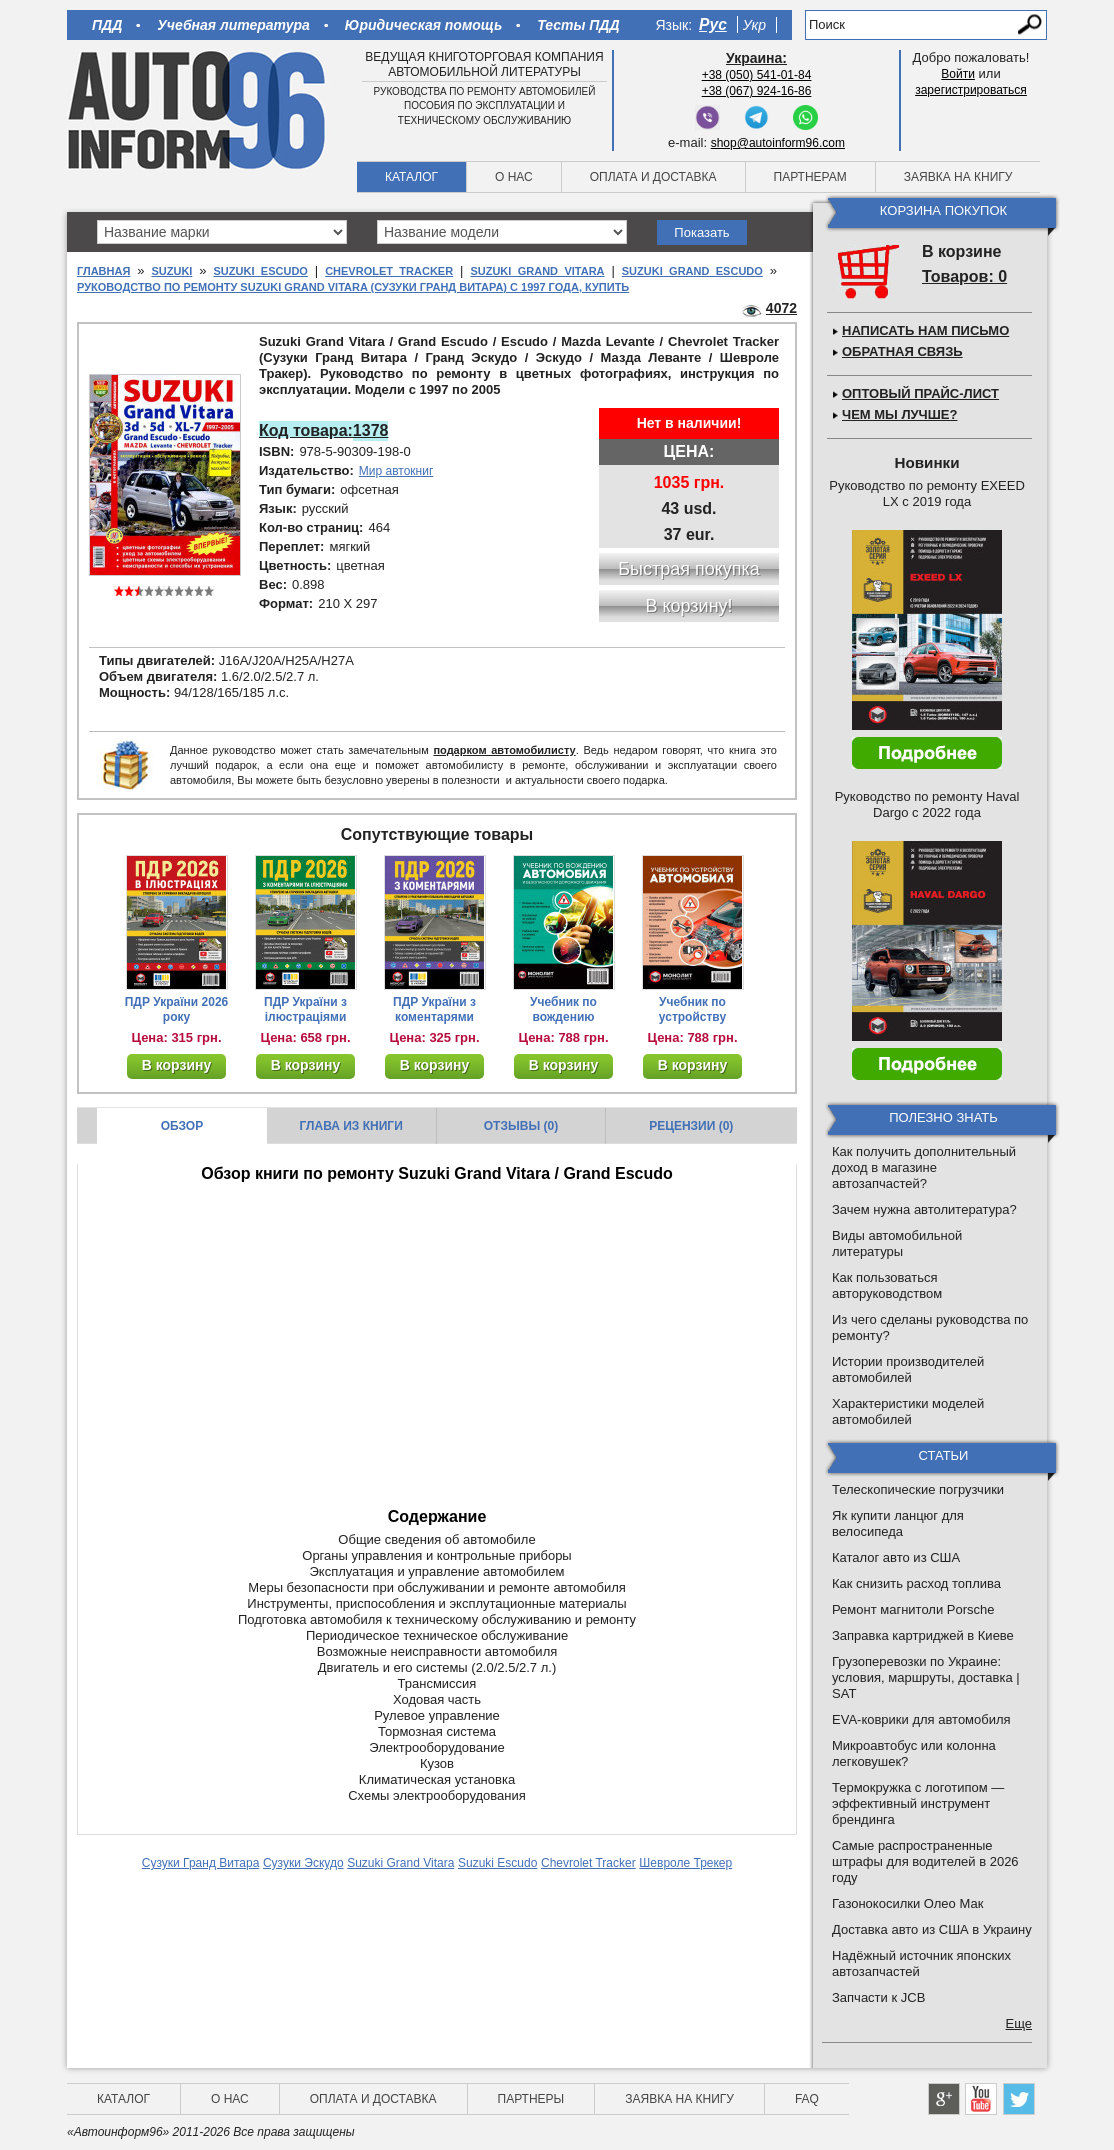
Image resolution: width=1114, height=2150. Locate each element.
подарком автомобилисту (504, 750)
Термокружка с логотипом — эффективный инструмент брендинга (918, 1803)
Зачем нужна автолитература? (924, 1209)
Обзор (182, 1126)
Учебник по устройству (692, 1009)
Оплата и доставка (653, 177)
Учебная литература (233, 25)
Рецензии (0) (691, 1126)
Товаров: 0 (964, 276)
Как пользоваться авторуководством (887, 1285)
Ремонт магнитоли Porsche (913, 1609)
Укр (754, 25)
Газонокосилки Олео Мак (907, 1903)
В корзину (177, 1065)
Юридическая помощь (423, 25)
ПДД (107, 25)
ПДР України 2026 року (177, 1009)
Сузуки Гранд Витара (201, 1863)
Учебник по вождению (563, 1009)
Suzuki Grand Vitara (537, 271)
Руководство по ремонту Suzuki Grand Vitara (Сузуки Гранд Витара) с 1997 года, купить (353, 287)
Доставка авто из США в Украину (932, 1929)
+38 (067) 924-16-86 (757, 91)
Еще (1019, 2023)
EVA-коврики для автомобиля (921, 1719)
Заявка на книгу (958, 177)
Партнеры (531, 2099)
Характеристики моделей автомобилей (908, 1411)
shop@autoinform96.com (778, 143)
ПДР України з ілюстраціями (305, 1009)
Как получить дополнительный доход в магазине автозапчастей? (924, 1167)
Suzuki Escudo (261, 271)
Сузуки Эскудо (303, 1863)
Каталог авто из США (896, 1557)
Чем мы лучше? (899, 414)
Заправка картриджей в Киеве (923, 1635)
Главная (103, 271)
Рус (713, 24)
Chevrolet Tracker (389, 271)
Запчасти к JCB (878, 1997)
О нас (514, 177)
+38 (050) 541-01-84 (757, 75)
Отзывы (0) (521, 1126)
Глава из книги (351, 1126)
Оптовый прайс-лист (920, 393)
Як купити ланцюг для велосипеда (898, 1523)
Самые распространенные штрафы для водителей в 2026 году (925, 1861)
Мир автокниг (396, 471)
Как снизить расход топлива (916, 1583)
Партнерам (810, 177)
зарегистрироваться (971, 90)
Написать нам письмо (925, 330)
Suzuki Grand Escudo (692, 271)
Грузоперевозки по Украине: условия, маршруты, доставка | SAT (926, 1677)
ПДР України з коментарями (434, 1009)
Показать (701, 232)
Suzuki (171, 271)
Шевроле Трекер (685, 1863)
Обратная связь (902, 351)
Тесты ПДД (578, 25)
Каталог (411, 177)
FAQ (807, 2099)
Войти (958, 74)
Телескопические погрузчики (918, 1489)
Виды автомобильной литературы (897, 1243)
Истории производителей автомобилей (908, 1369)
